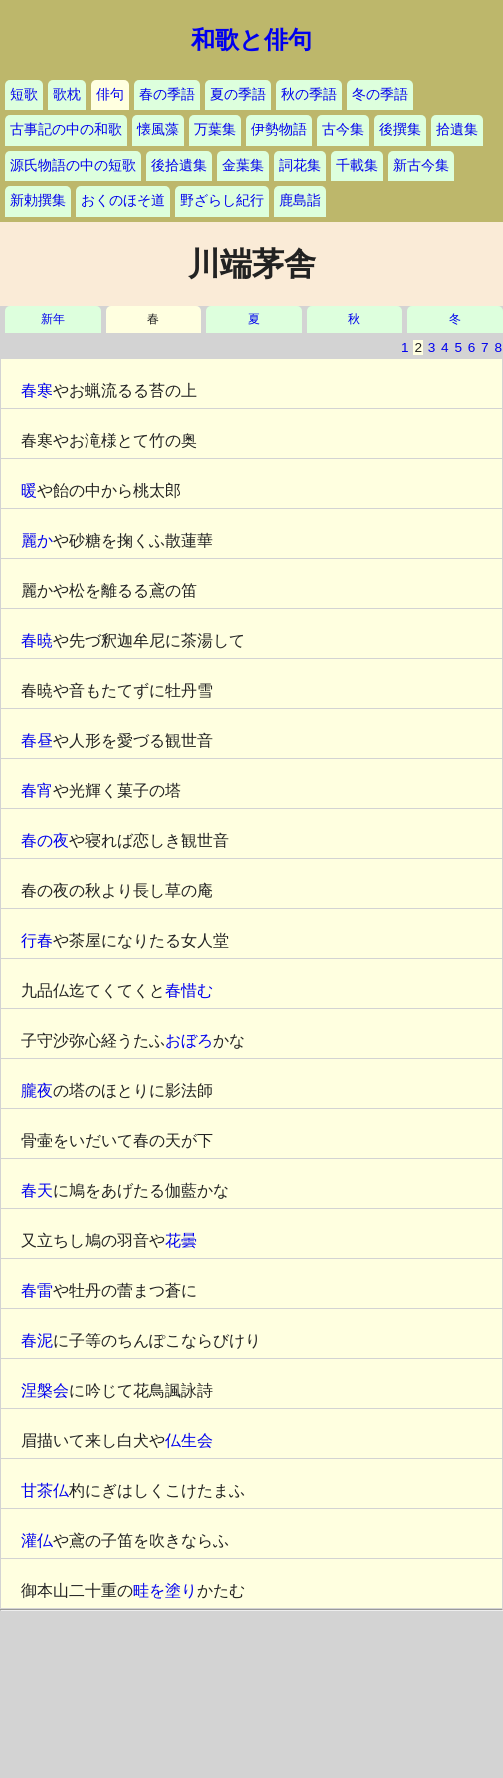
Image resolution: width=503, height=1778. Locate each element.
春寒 (37, 390)
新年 (53, 319)
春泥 (37, 1340)
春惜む (189, 990)
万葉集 (215, 129)
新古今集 (421, 165)
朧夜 (37, 1090)
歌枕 (67, 94)
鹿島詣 (300, 200)
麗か (37, 540)
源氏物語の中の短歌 (73, 165)
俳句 (110, 94)
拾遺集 (457, 129)
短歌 (24, 94)
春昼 (37, 740)
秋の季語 (309, 94)
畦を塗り (165, 1590)
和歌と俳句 (251, 40)
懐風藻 (158, 129)
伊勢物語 (279, 129)
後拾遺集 (179, 165)
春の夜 (45, 840)
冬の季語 (380, 94)
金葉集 (243, 165)
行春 (37, 940)
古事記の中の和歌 (66, 129)
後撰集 (400, 129)
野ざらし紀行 (222, 200)
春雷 (37, 1290)
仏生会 (189, 1440)
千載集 (357, 165)
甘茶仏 (45, 1490)
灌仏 (37, 1540)
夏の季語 (238, 94)
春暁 (37, 640)
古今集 (343, 129)
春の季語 (167, 94)
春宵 (37, 790)
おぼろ (189, 1040)
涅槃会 (45, 1390)
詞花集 (300, 165)
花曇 (181, 1240)
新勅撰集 (38, 200)
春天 (37, 1190)
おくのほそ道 (123, 200)
